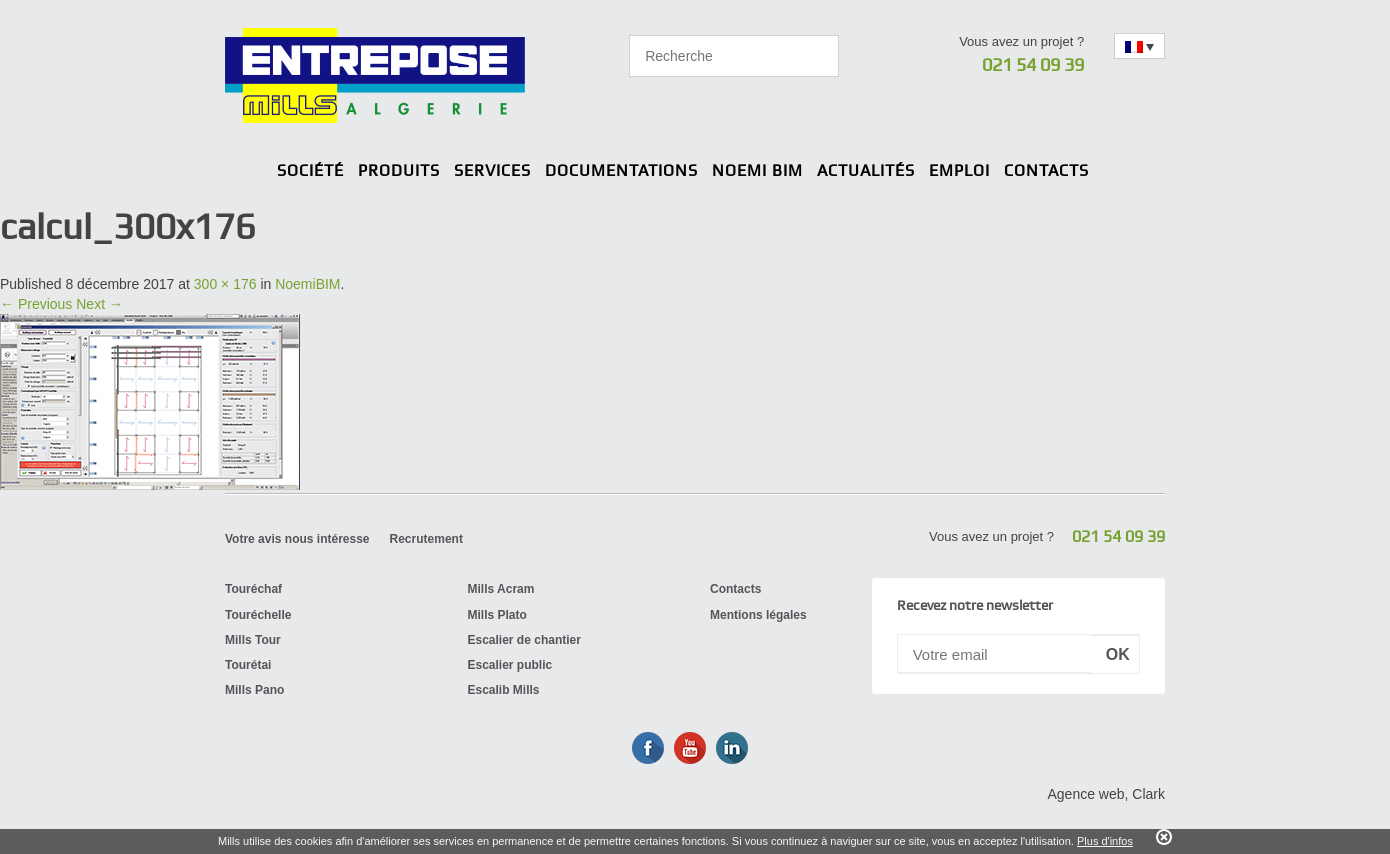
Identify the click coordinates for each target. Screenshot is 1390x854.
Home (255, 172)
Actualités (866, 170)
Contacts (1046, 170)
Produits (399, 170)
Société (310, 170)
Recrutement (426, 539)
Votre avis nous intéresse (297, 539)
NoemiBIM (307, 284)
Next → (99, 304)
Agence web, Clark (1106, 794)
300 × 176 (225, 284)
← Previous (36, 304)
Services (492, 170)
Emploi (959, 170)
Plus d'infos (1105, 841)
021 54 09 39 (1033, 64)
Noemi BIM (757, 170)
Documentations (621, 170)
